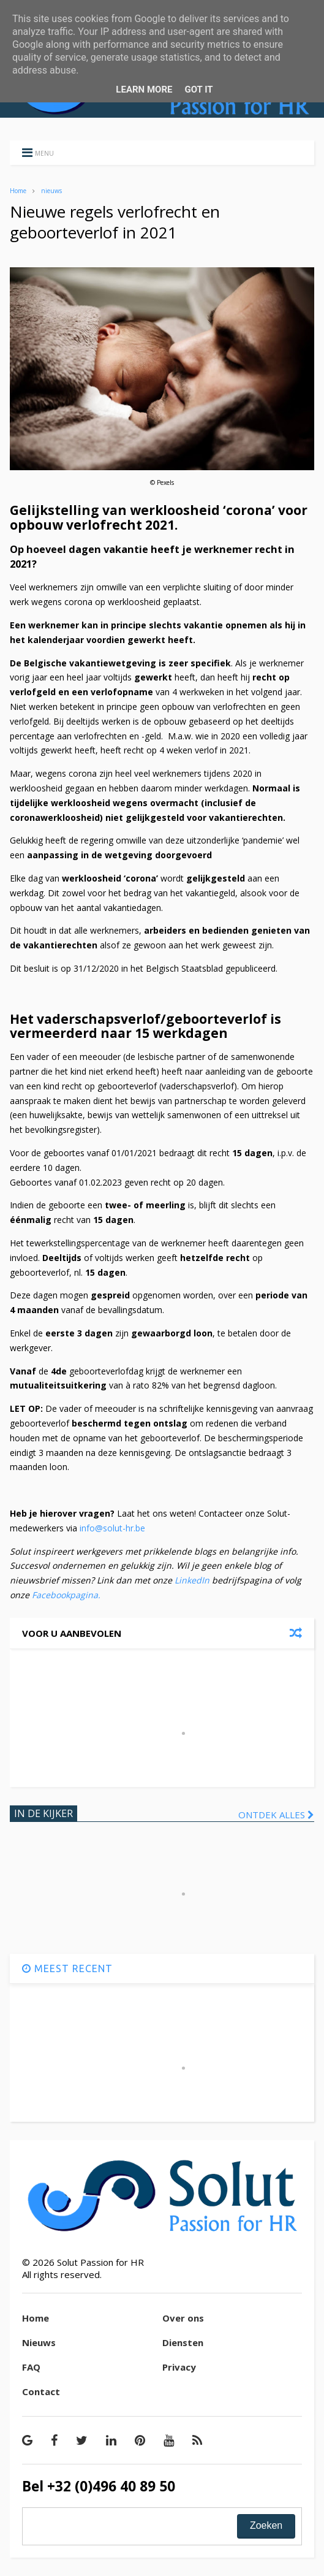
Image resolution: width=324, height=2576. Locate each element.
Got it (198, 89)
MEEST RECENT (67, 1968)
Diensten (182, 2342)
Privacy (179, 2367)
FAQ (31, 2367)
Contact (41, 2391)
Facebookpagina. (66, 1595)
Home (18, 190)
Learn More (144, 89)
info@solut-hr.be (114, 1528)
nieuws (51, 190)
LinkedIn (193, 1580)
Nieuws (39, 2342)
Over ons (183, 2318)
